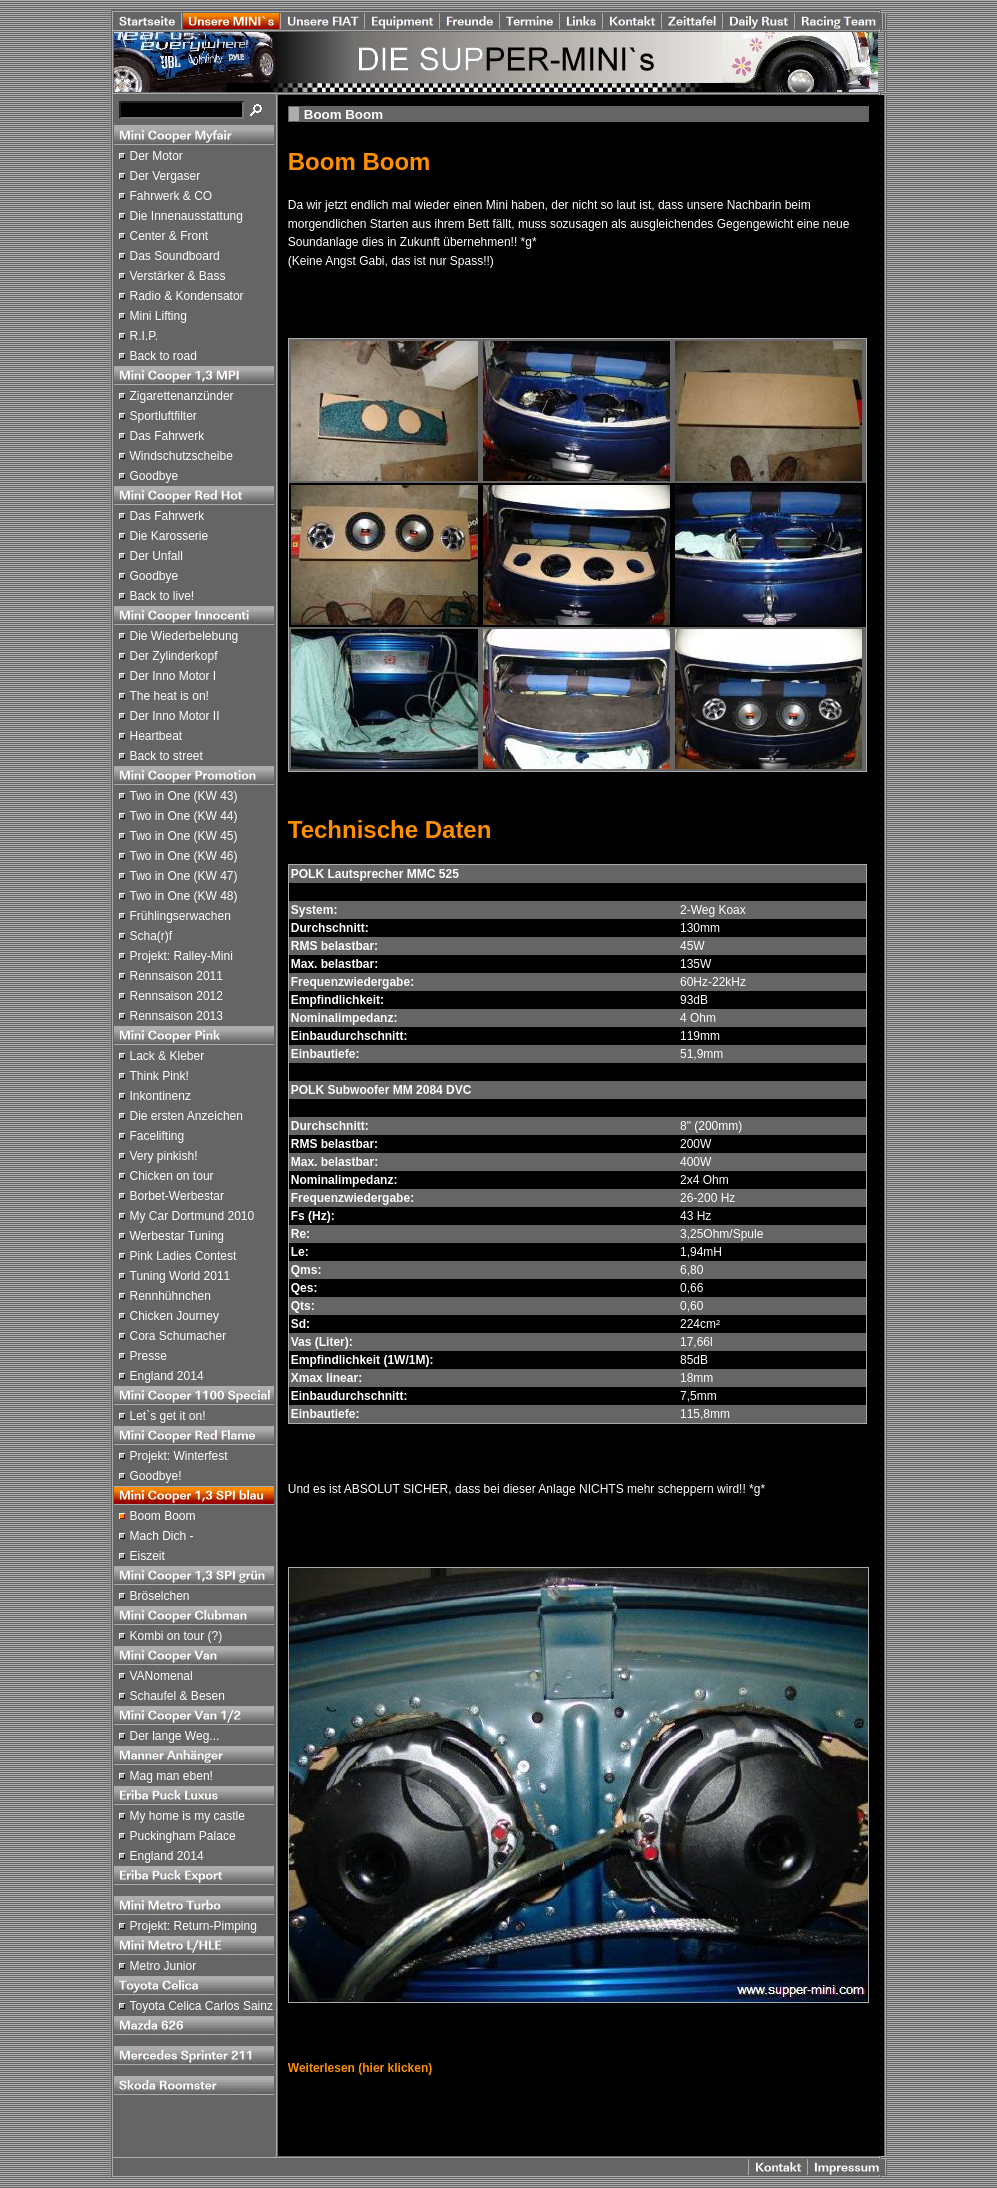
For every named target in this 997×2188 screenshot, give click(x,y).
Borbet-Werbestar (177, 1196)
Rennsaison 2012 (176, 996)
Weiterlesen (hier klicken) (360, 2068)
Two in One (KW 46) (184, 856)
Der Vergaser (165, 176)
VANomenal (161, 1676)
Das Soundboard (175, 256)
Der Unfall (156, 556)
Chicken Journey (174, 1316)
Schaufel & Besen (177, 1696)
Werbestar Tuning (177, 1236)
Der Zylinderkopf (174, 656)
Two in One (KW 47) (184, 876)
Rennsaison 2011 (176, 976)
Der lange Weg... (175, 1736)
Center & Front (169, 236)
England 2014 (167, 1376)
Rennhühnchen (170, 1296)
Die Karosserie (169, 536)
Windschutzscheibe (181, 456)
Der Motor (156, 156)
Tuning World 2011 (180, 1276)
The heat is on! (169, 696)
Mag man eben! (171, 1776)
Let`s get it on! (168, 1416)
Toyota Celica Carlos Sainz (201, 2006)
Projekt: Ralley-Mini (181, 956)
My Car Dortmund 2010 (192, 1216)
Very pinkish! (164, 1156)
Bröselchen (160, 1596)
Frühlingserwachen (180, 916)
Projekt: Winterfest (179, 1456)
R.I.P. (144, 336)
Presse (148, 1356)
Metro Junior (163, 1966)
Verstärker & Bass (178, 276)
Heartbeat (156, 736)
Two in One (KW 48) (184, 896)
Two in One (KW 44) (184, 816)
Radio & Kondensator (187, 296)
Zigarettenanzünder (182, 396)
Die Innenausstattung (186, 216)
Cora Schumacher (178, 1336)
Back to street (166, 756)
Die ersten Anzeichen (186, 1116)
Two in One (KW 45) (184, 836)
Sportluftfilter (163, 416)
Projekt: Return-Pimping (193, 1926)
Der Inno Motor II (175, 716)
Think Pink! (159, 1076)
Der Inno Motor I (173, 676)
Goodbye (154, 476)
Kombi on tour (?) (176, 1636)
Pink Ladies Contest (183, 1256)
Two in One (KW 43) (184, 796)
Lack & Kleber (167, 1056)
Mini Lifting (158, 316)
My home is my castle (187, 1816)
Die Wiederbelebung (184, 636)
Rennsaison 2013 (176, 1016)
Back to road (163, 356)
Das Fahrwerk (167, 436)
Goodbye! (156, 1476)
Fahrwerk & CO (171, 196)
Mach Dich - (162, 1536)
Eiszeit (147, 1556)
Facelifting (157, 1136)
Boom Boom (163, 1516)
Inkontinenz (160, 1096)
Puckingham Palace (183, 1836)
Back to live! (162, 596)
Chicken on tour (172, 1176)
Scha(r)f (151, 936)
